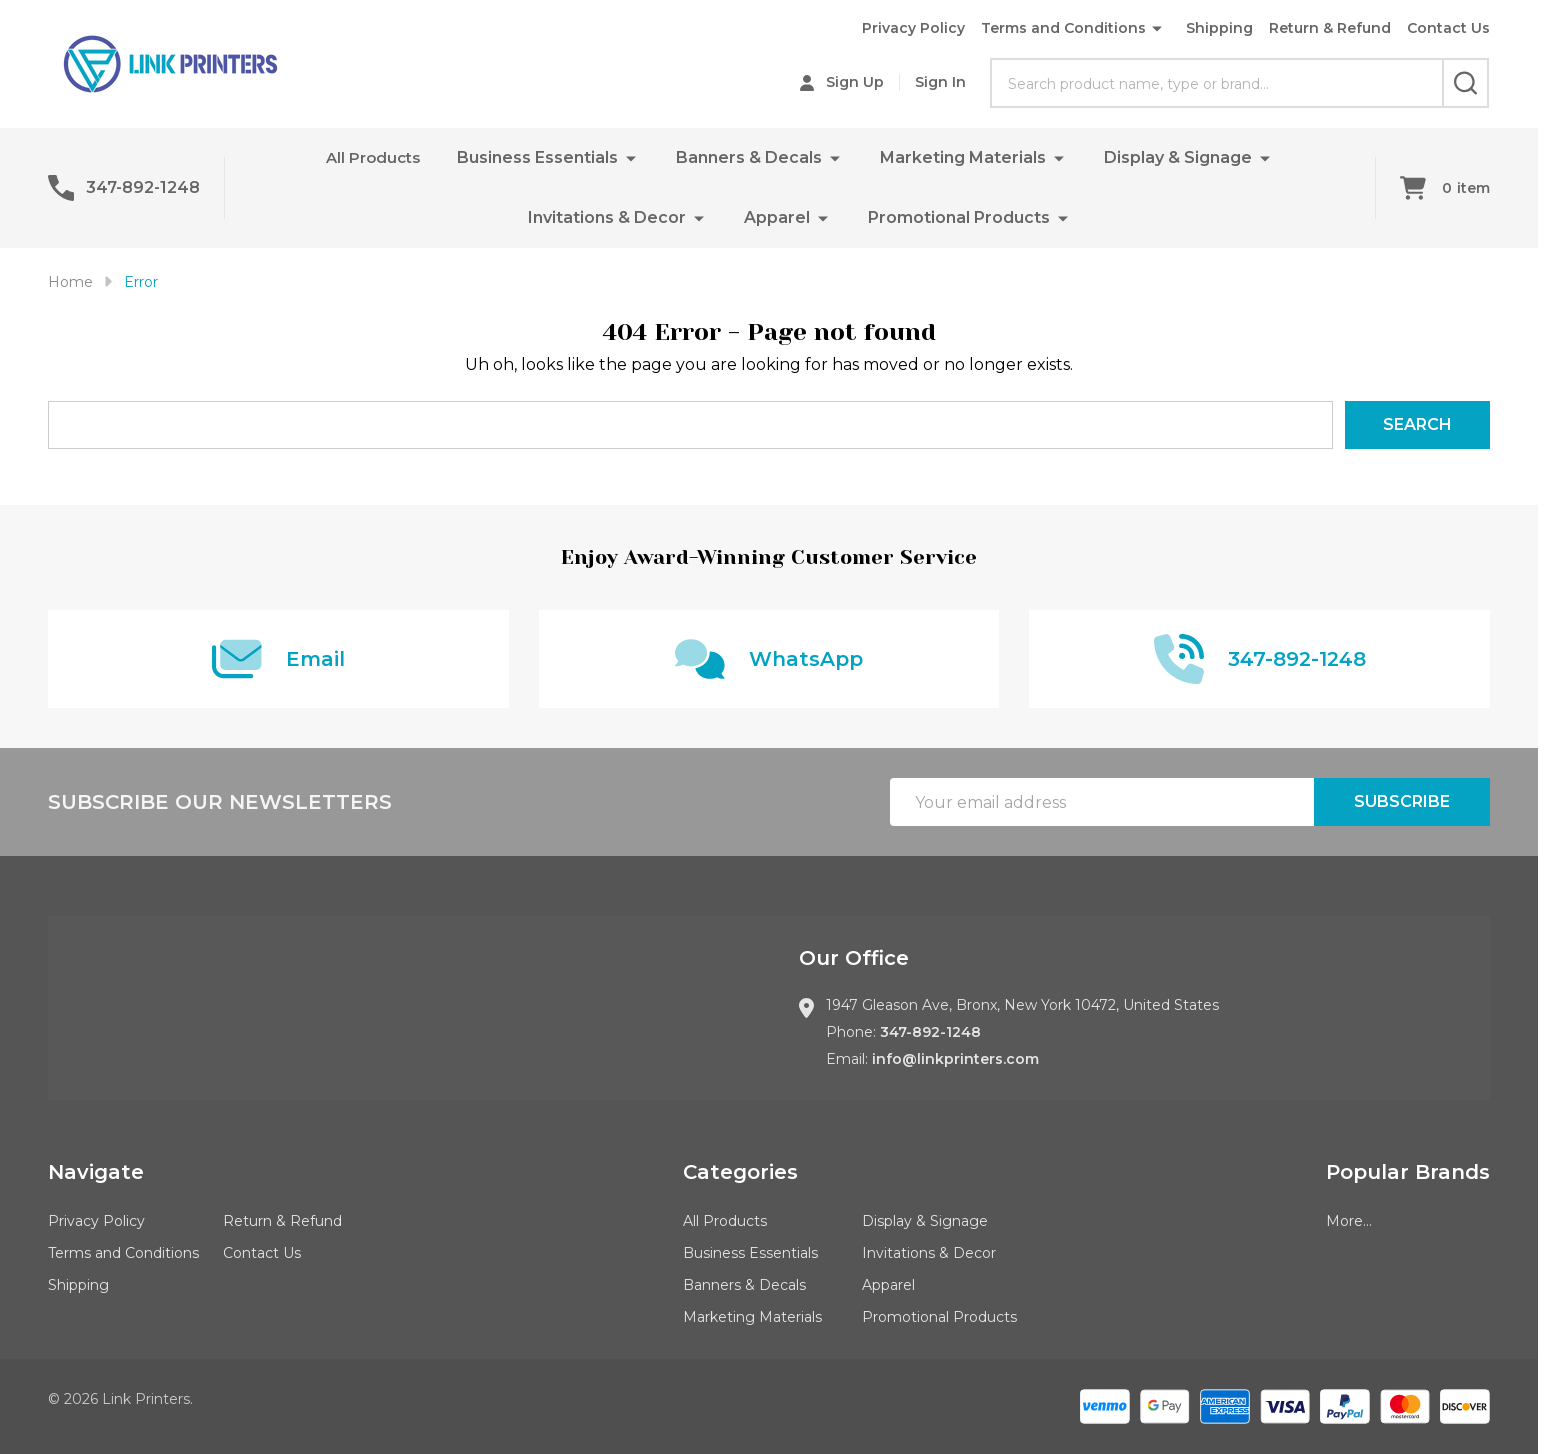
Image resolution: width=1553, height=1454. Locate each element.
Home (70, 282)
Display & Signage (1180, 157)
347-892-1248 (930, 1032)
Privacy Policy (913, 28)
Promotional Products (959, 217)
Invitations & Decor (607, 217)
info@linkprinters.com (955, 1059)
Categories (740, 1172)
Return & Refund (1330, 28)
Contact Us (1448, 28)
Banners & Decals (751, 157)
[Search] (1465, 83)
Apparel (777, 217)
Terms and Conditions (1063, 28)
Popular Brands (1408, 1172)
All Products (373, 157)
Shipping (1219, 28)
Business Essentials (539, 157)
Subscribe (1402, 801)
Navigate (96, 1172)
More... (1349, 1221)
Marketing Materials (965, 157)
